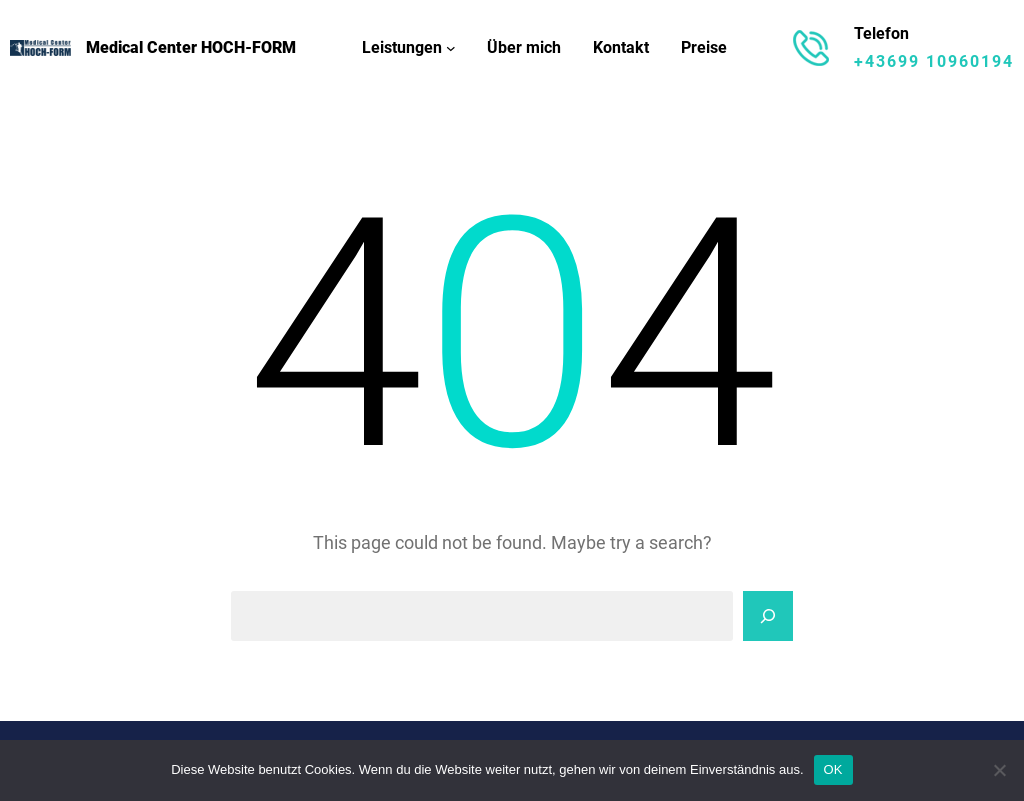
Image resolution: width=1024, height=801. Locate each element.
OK (833, 769)
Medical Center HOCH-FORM (191, 47)
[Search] (768, 616)
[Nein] (999, 770)
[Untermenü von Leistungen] (451, 48)
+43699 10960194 (934, 61)
